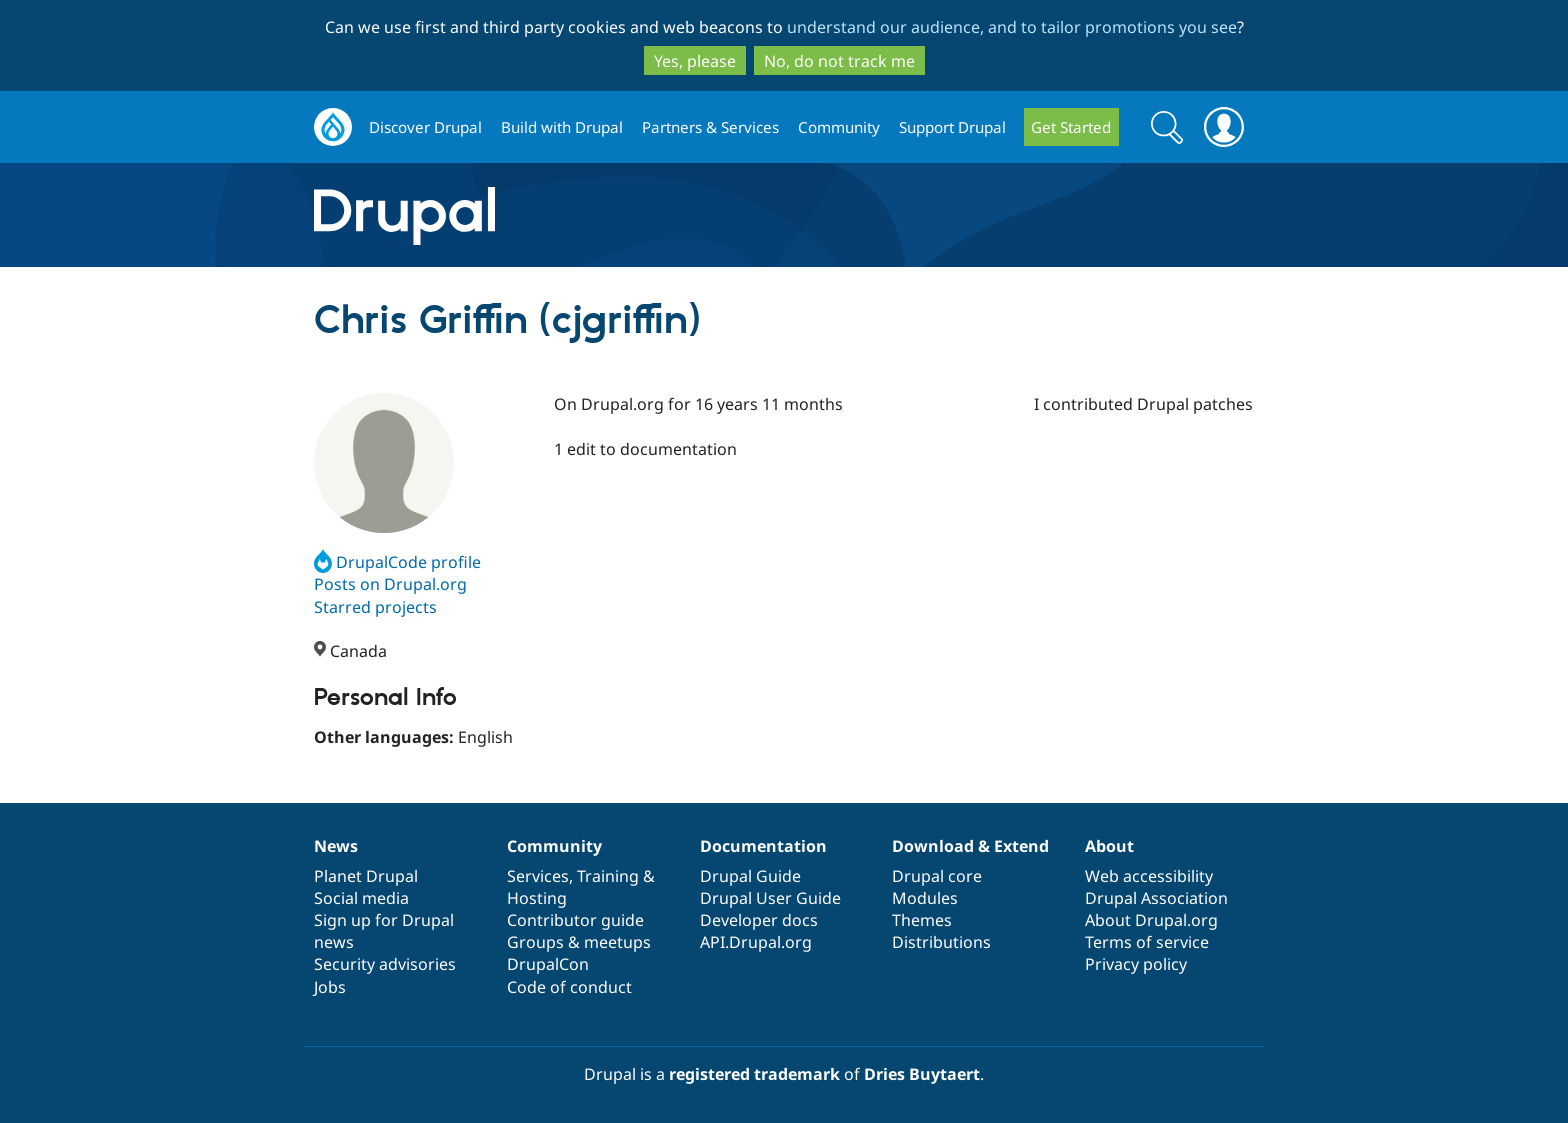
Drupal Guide (750, 876)
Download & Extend (970, 846)
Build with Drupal (562, 127)
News (336, 846)
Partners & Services (710, 127)
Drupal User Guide (770, 898)
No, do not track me (839, 61)
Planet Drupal (366, 876)
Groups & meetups (579, 942)
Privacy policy (1136, 964)
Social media (361, 898)
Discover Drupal (425, 127)
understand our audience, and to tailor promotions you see (1012, 27)
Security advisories (385, 964)
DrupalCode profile (397, 562)
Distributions (941, 942)
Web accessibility (1149, 876)
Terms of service (1147, 942)
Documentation (763, 846)
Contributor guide (575, 920)
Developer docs (759, 920)
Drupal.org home (333, 127)
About (1109, 846)
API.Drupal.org (756, 942)
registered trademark (754, 1074)
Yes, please (695, 61)
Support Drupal (952, 127)
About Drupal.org (1151, 920)
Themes (922, 920)
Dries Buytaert (922, 1074)
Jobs (330, 987)
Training (608, 876)
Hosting (537, 898)
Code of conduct (569, 987)
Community (839, 127)
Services (538, 876)
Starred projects (375, 607)
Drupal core (937, 876)
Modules (925, 898)
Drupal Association (1156, 898)
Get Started (1071, 127)
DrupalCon (548, 964)
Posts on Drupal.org (390, 584)
